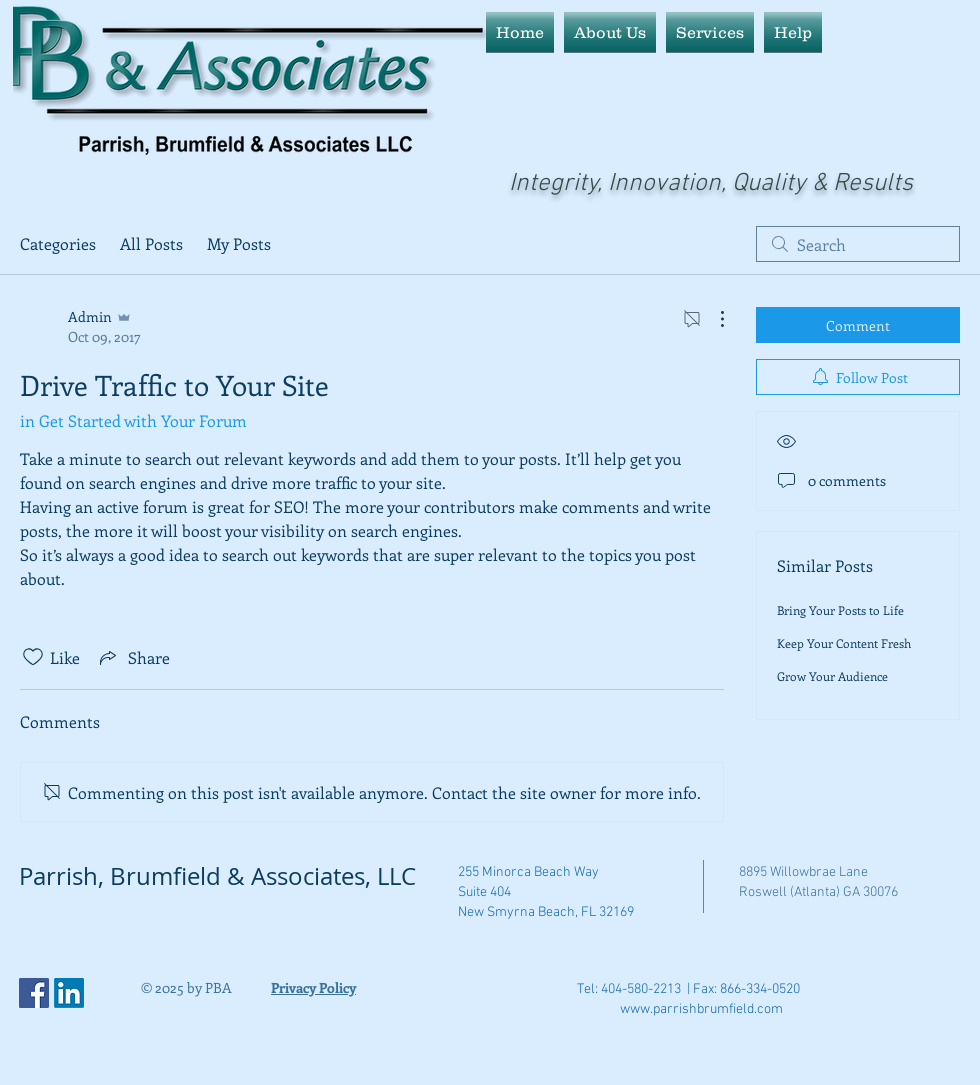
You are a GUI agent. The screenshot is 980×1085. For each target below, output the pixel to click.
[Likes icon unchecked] (33, 657)
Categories (58, 243)
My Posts (239, 243)
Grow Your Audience (832, 676)
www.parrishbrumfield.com (701, 1009)
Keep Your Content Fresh (844, 643)
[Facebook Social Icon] (34, 993)
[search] (858, 244)
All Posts (151, 243)
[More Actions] (712, 319)
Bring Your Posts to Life (840, 610)
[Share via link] (133, 657)
